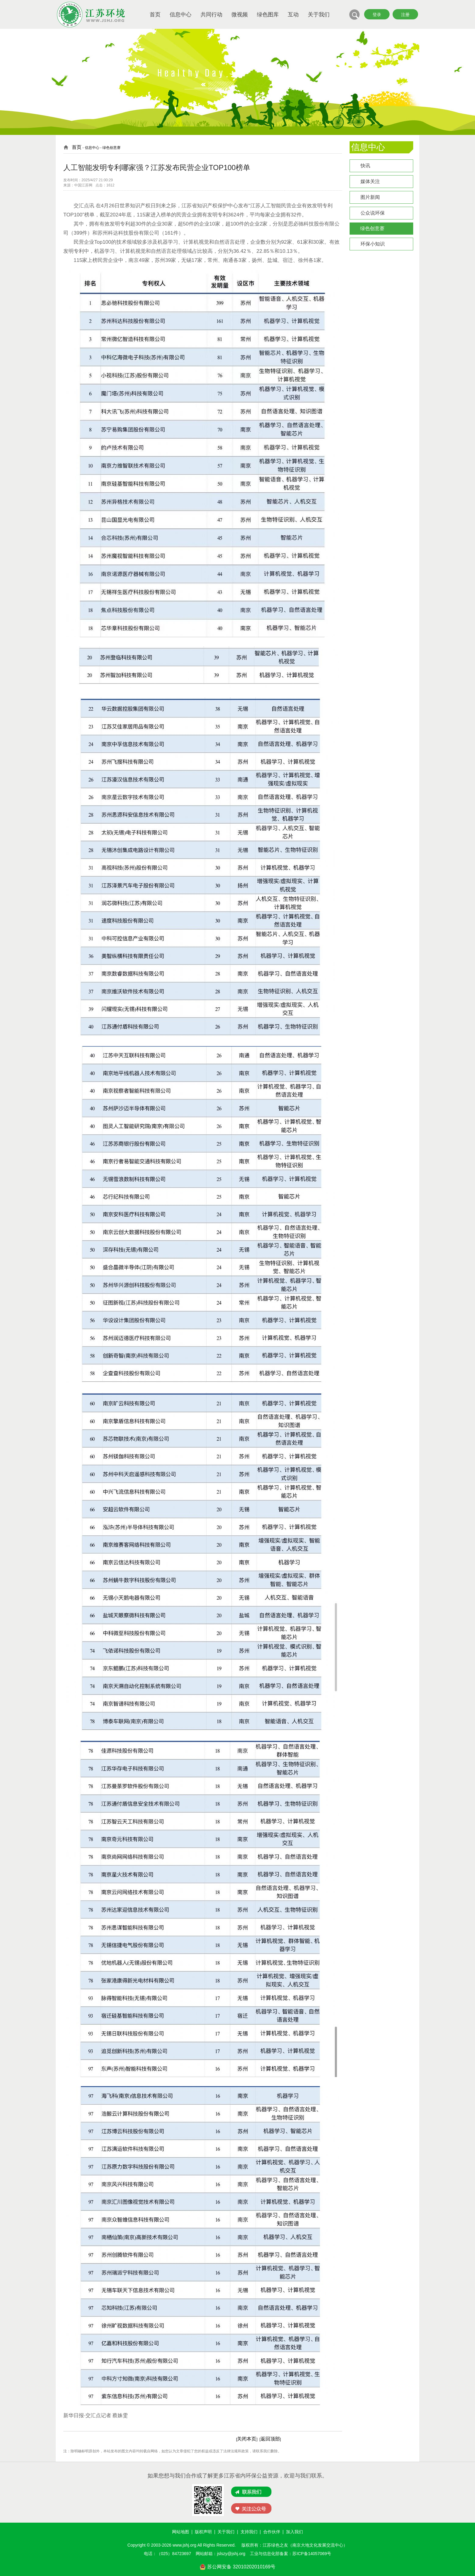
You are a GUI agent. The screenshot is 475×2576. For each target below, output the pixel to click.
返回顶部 (270, 2438)
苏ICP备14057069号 (311, 2553)
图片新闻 (370, 197)
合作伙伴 (271, 2531)
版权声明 (203, 2531)
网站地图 (180, 2531)
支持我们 (249, 2531)
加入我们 (294, 2531)
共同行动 (211, 15)
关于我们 (319, 15)
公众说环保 (372, 213)
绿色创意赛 (372, 228)
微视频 (239, 15)
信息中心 (180, 15)
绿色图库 (268, 15)
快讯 (365, 165)
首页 (155, 15)
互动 (293, 15)
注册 (405, 14)
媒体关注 (370, 181)
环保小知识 (372, 243)
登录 (377, 14)
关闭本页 (246, 2438)
